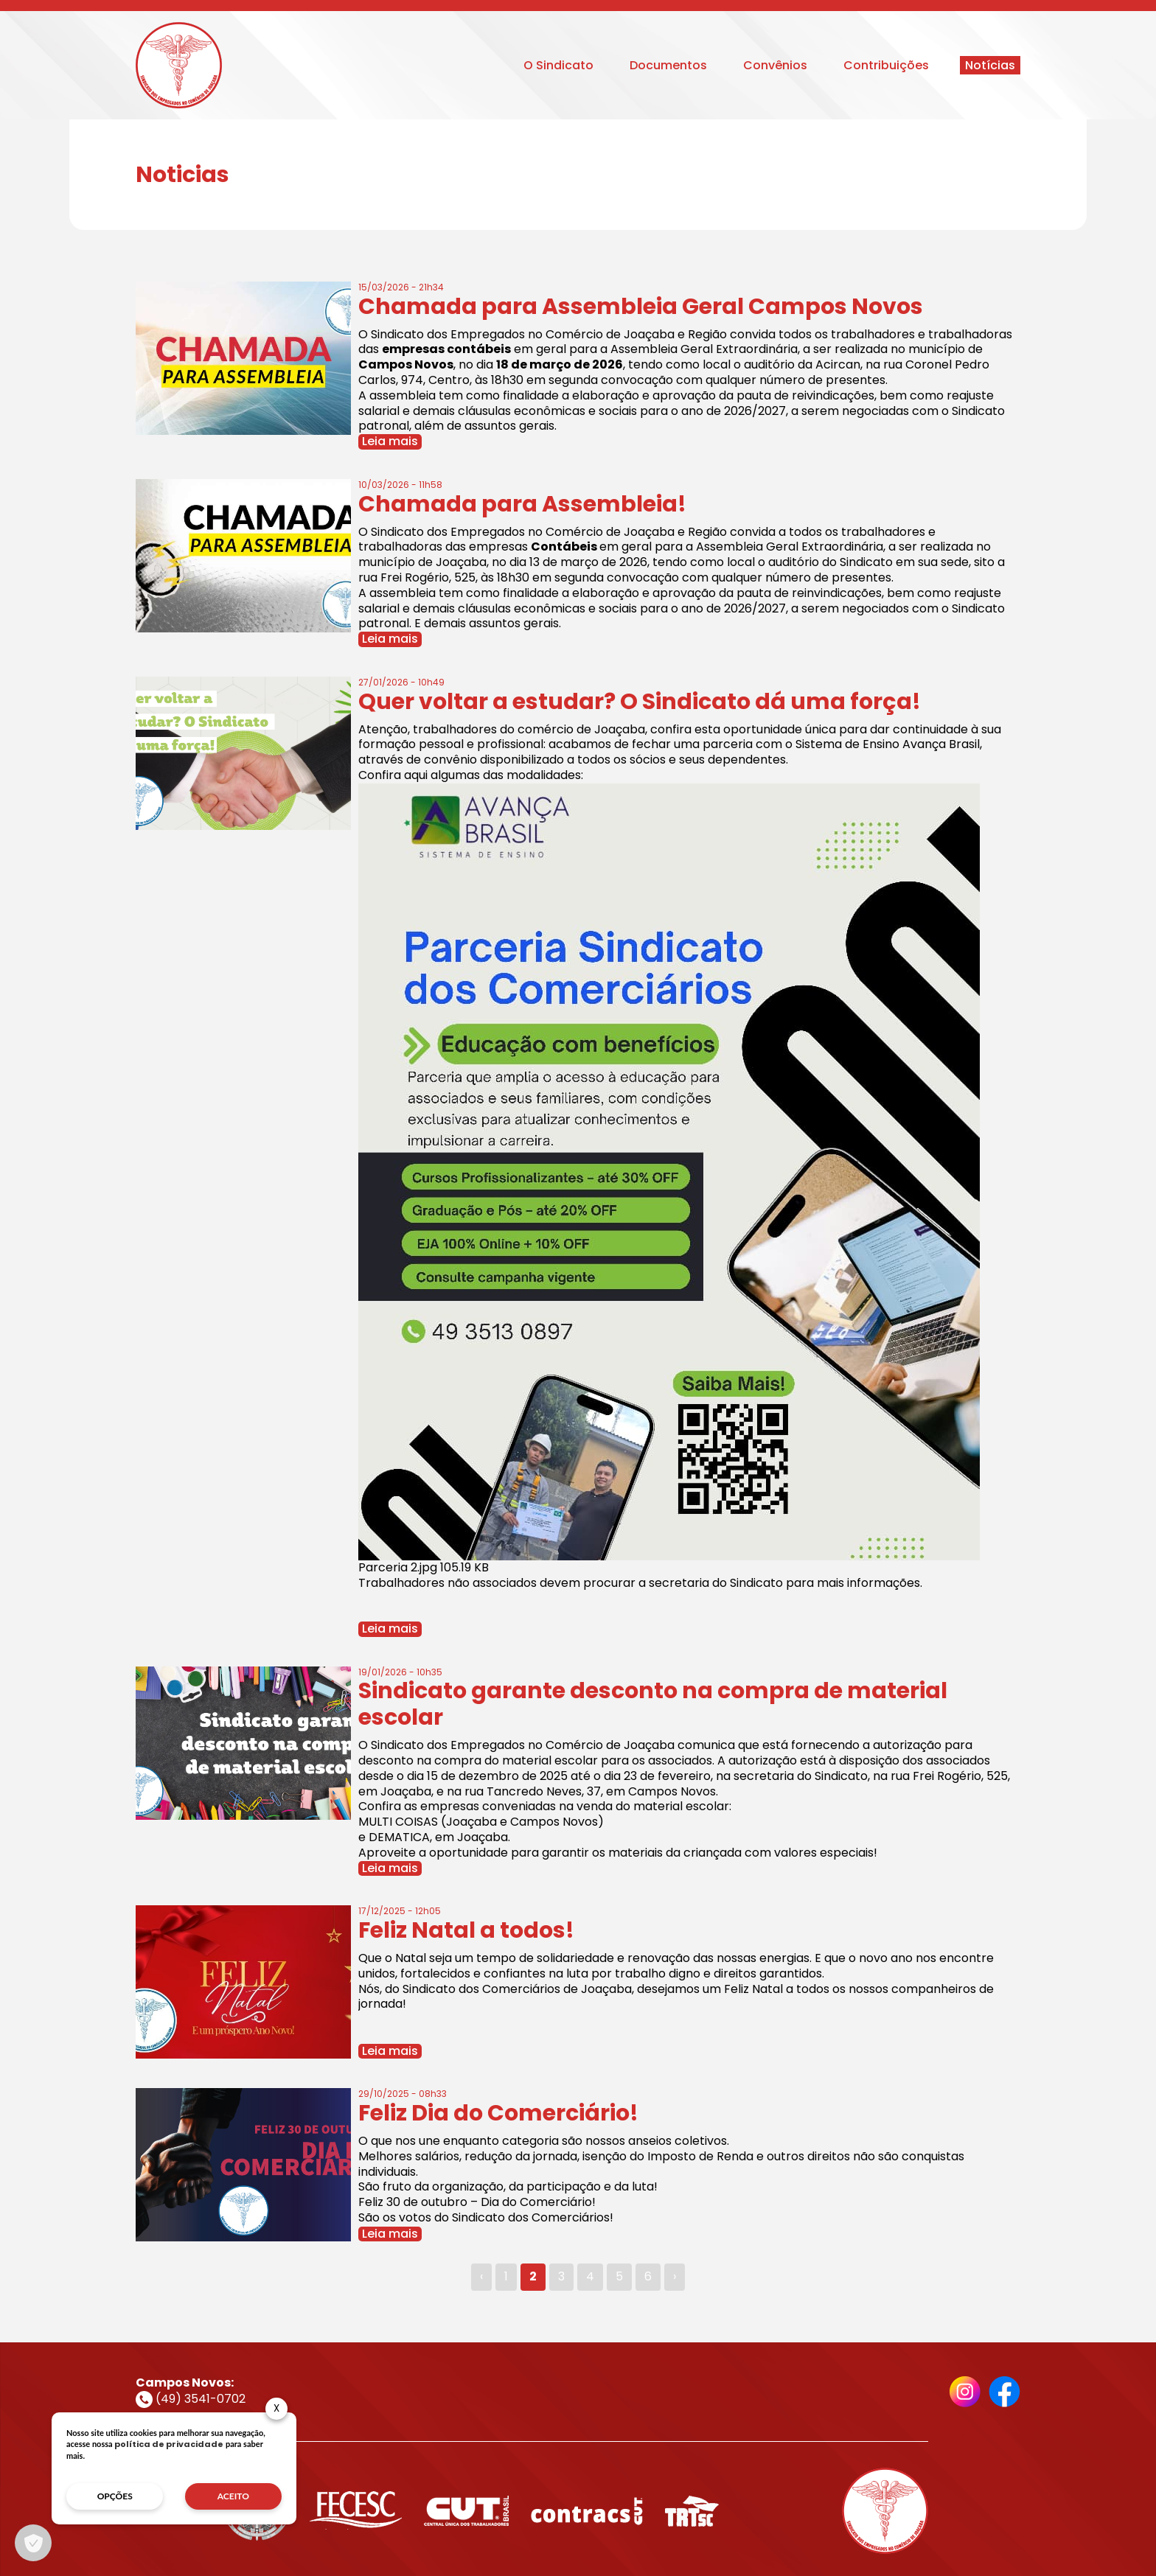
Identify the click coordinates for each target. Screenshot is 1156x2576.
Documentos (668, 65)
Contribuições (886, 65)
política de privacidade (168, 2444)
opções (115, 2496)
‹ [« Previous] (481, 2276)
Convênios (775, 65)
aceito (233, 2496)
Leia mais (390, 442)
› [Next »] (674, 2276)
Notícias (990, 65)
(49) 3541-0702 (191, 2398)
